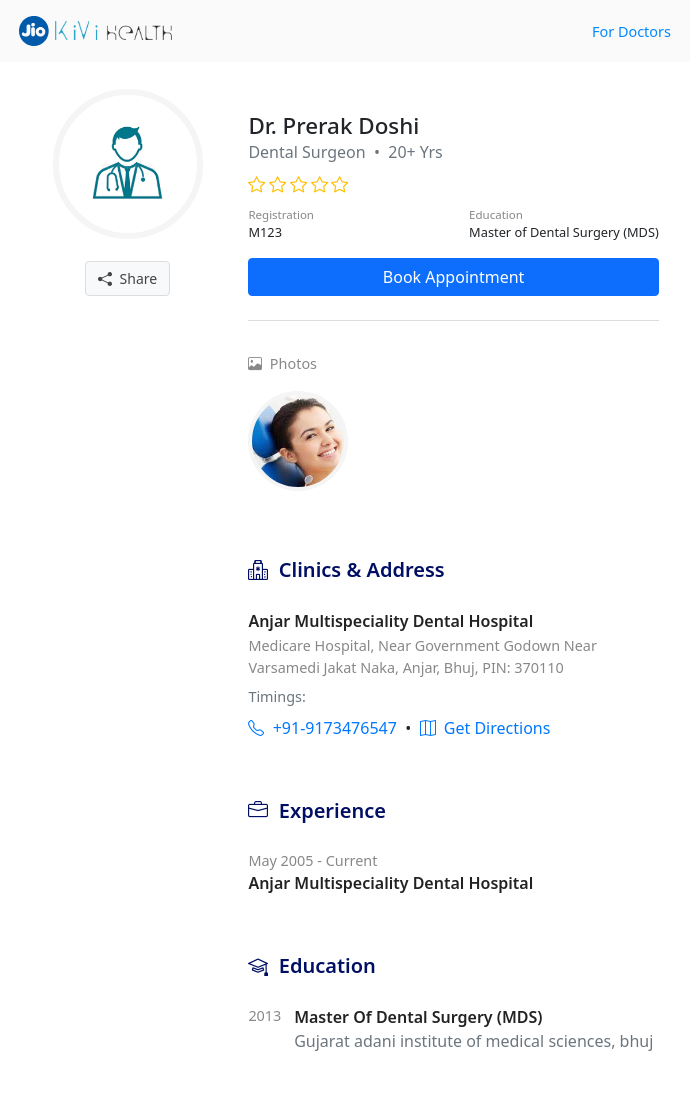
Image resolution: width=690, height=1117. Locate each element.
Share (127, 278)
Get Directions (485, 728)
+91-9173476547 (322, 728)
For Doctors (631, 31)
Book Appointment (454, 277)
